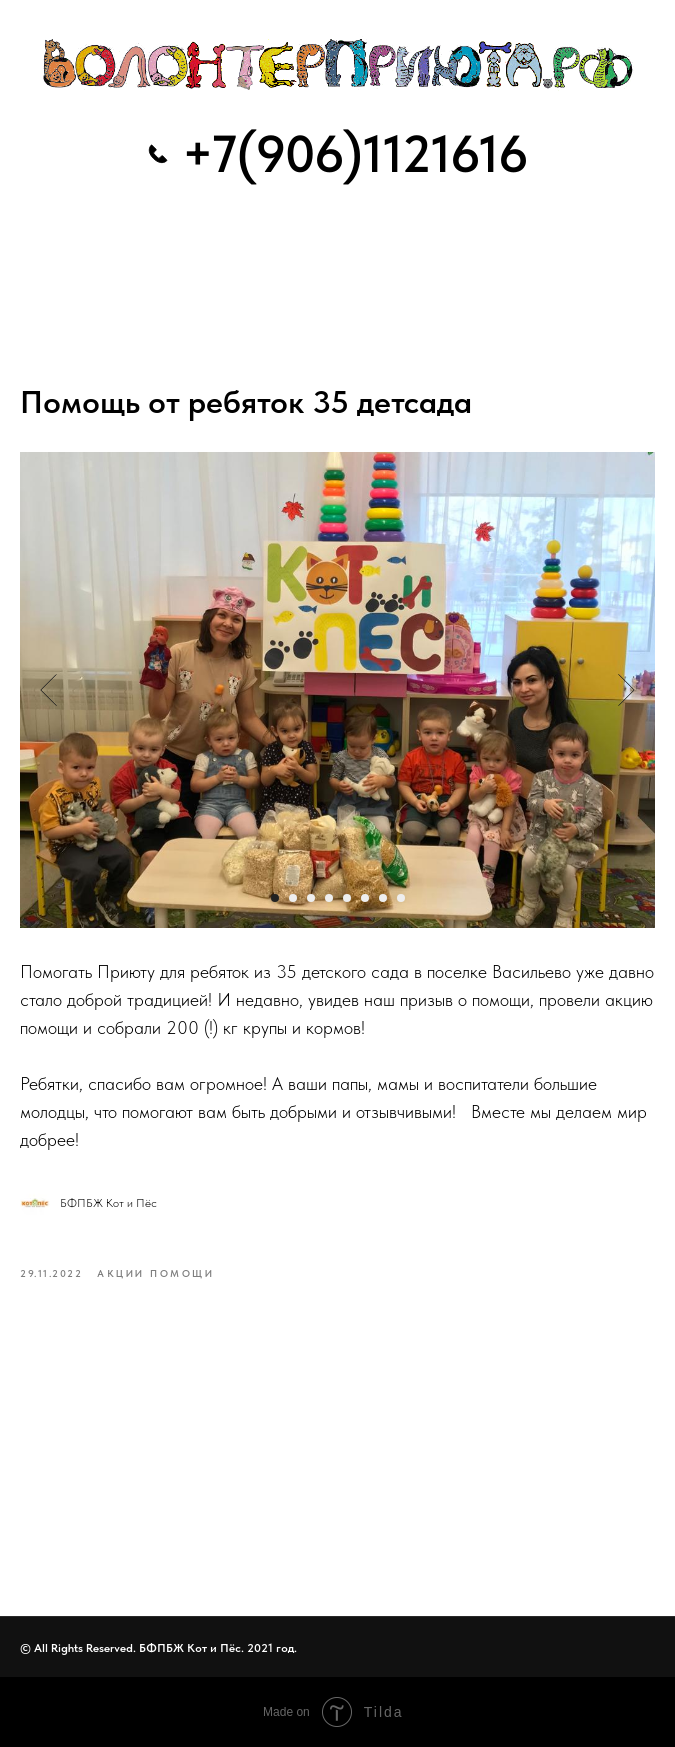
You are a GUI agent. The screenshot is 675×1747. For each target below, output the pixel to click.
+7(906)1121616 (355, 154)
